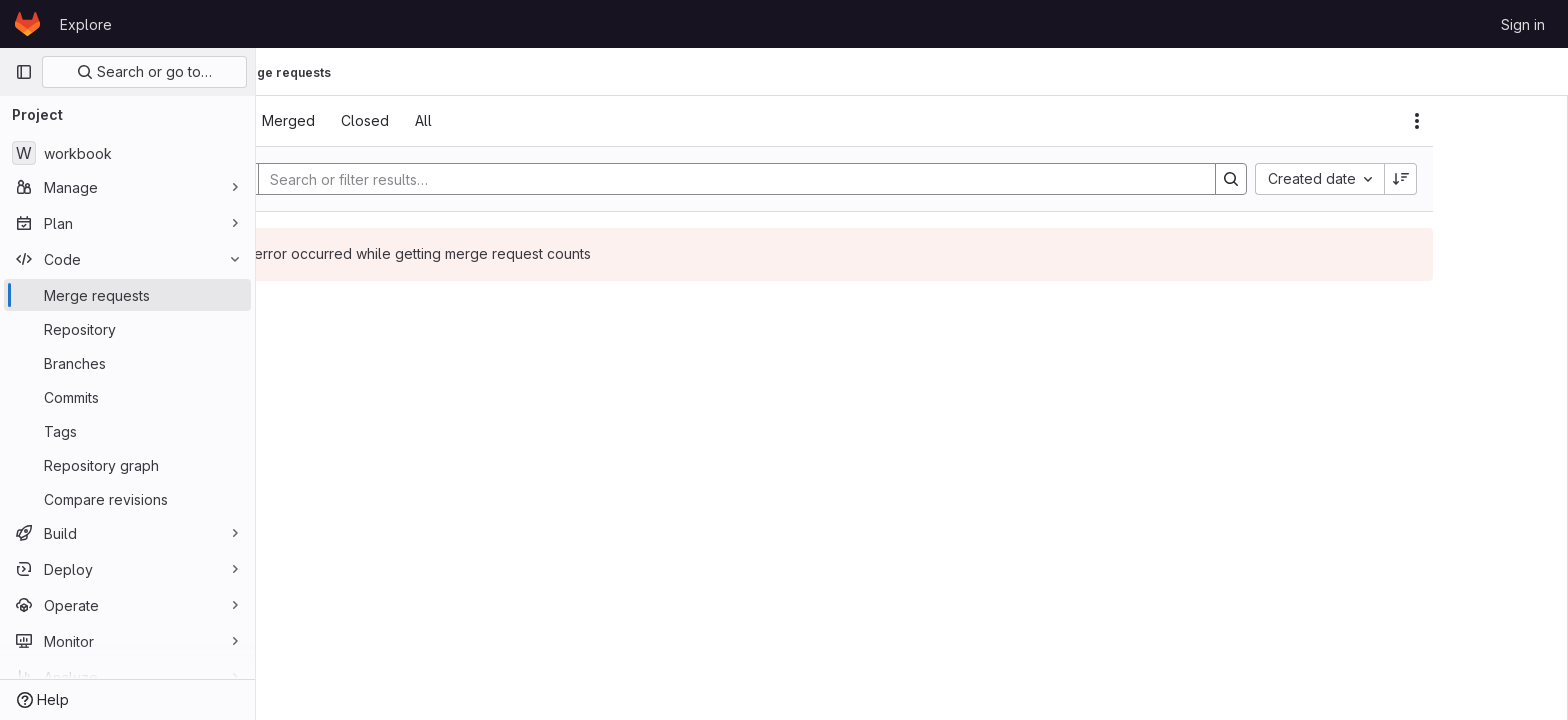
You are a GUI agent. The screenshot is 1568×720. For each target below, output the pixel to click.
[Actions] (1520, 121)
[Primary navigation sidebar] (24, 72)
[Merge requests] (127, 295)
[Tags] (127, 431)
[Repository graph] (127, 465)
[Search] (830, 179)
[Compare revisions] (127, 499)
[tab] (320, 121)
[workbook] (127, 153)
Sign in (1523, 24)
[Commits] (127, 397)
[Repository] (127, 329)
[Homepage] (27, 24)
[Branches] (127, 363)
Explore (86, 24)
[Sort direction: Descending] (1504, 179)
